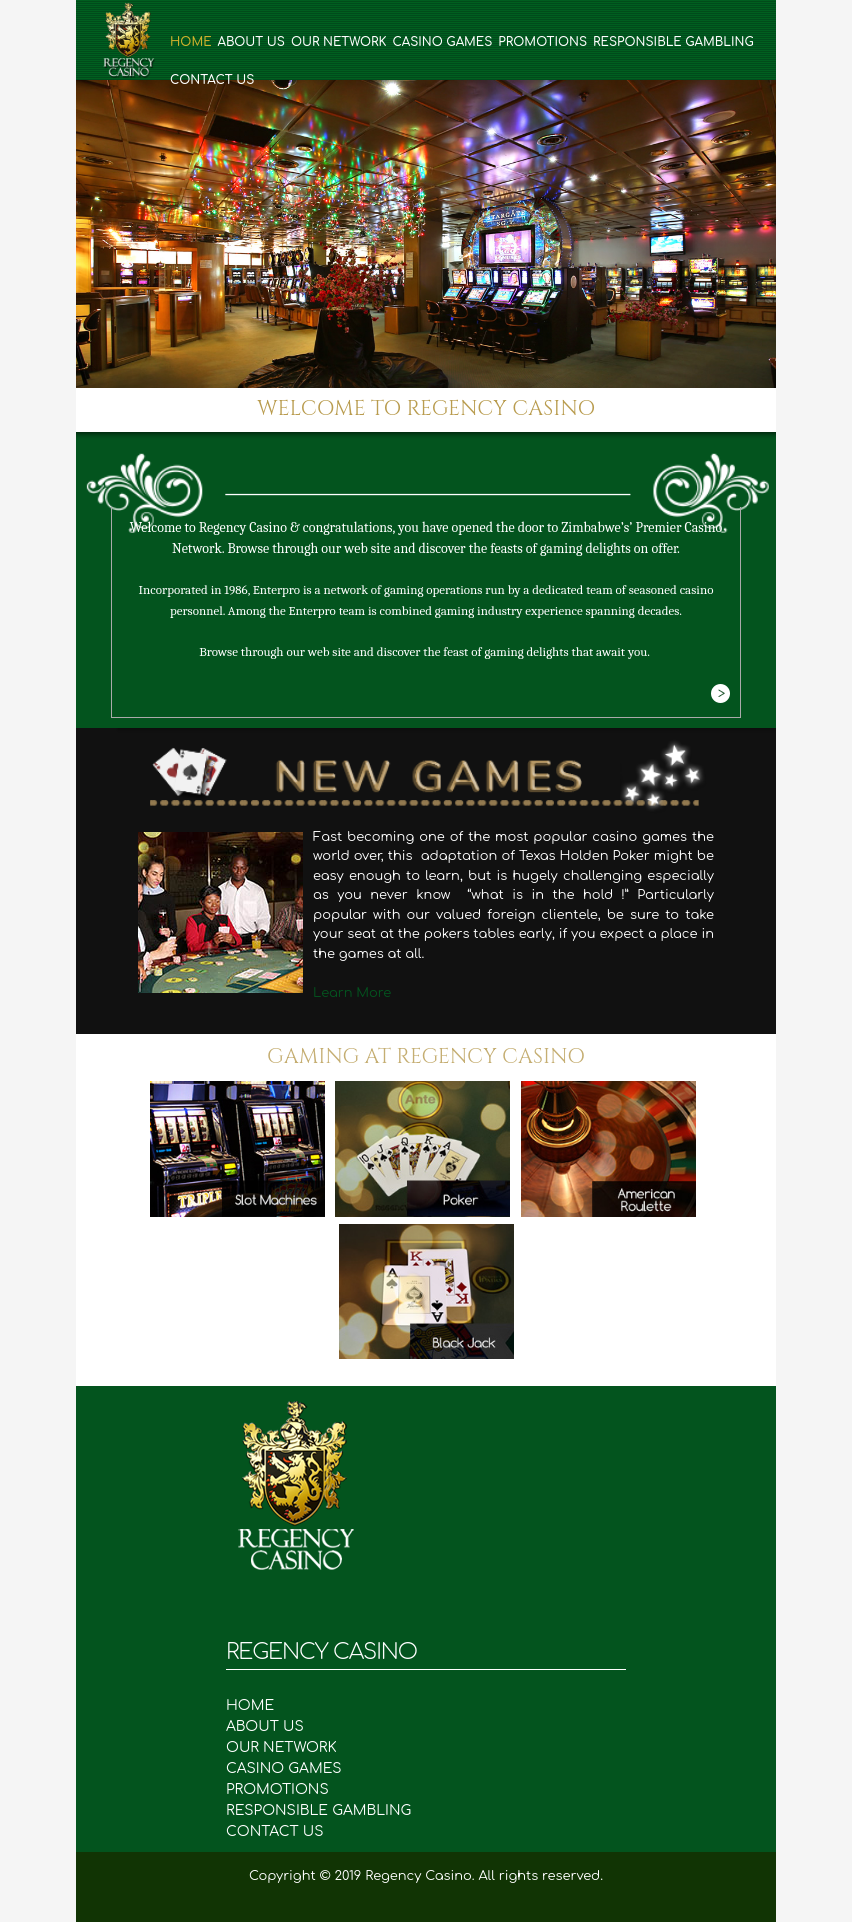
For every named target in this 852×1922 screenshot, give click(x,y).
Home (191, 42)
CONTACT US (275, 1831)
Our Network (339, 42)
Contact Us (212, 80)
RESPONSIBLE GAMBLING (329, 1810)
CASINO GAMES (294, 1768)
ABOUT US (275, 1726)
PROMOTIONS (287, 1789)
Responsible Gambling (673, 42)
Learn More (352, 993)
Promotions (542, 42)
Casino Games (442, 42)
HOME (260, 1705)
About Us (251, 42)
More (720, 694)
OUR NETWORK (291, 1747)
